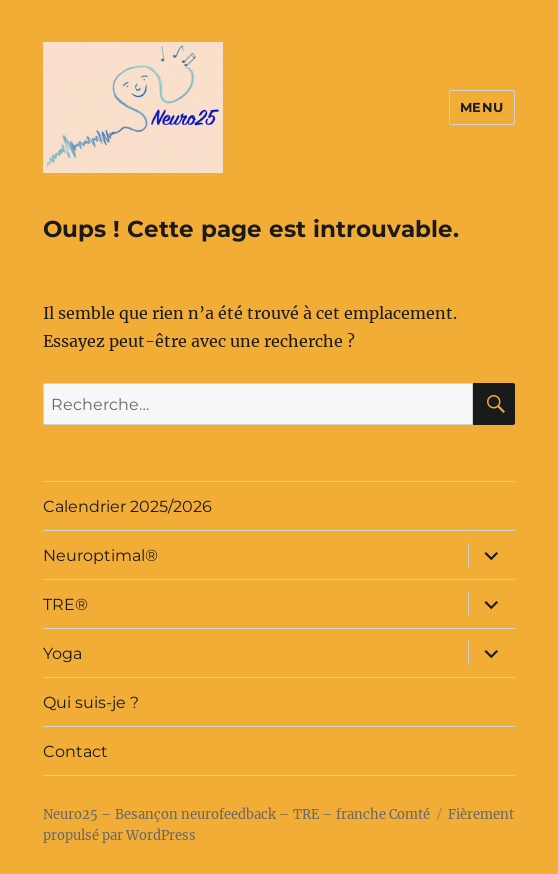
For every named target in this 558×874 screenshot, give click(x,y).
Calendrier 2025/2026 (127, 506)
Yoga (62, 653)
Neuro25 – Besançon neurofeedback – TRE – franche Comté (236, 814)
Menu (482, 107)
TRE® (65, 604)
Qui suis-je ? (91, 702)
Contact (75, 751)
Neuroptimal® (100, 555)
